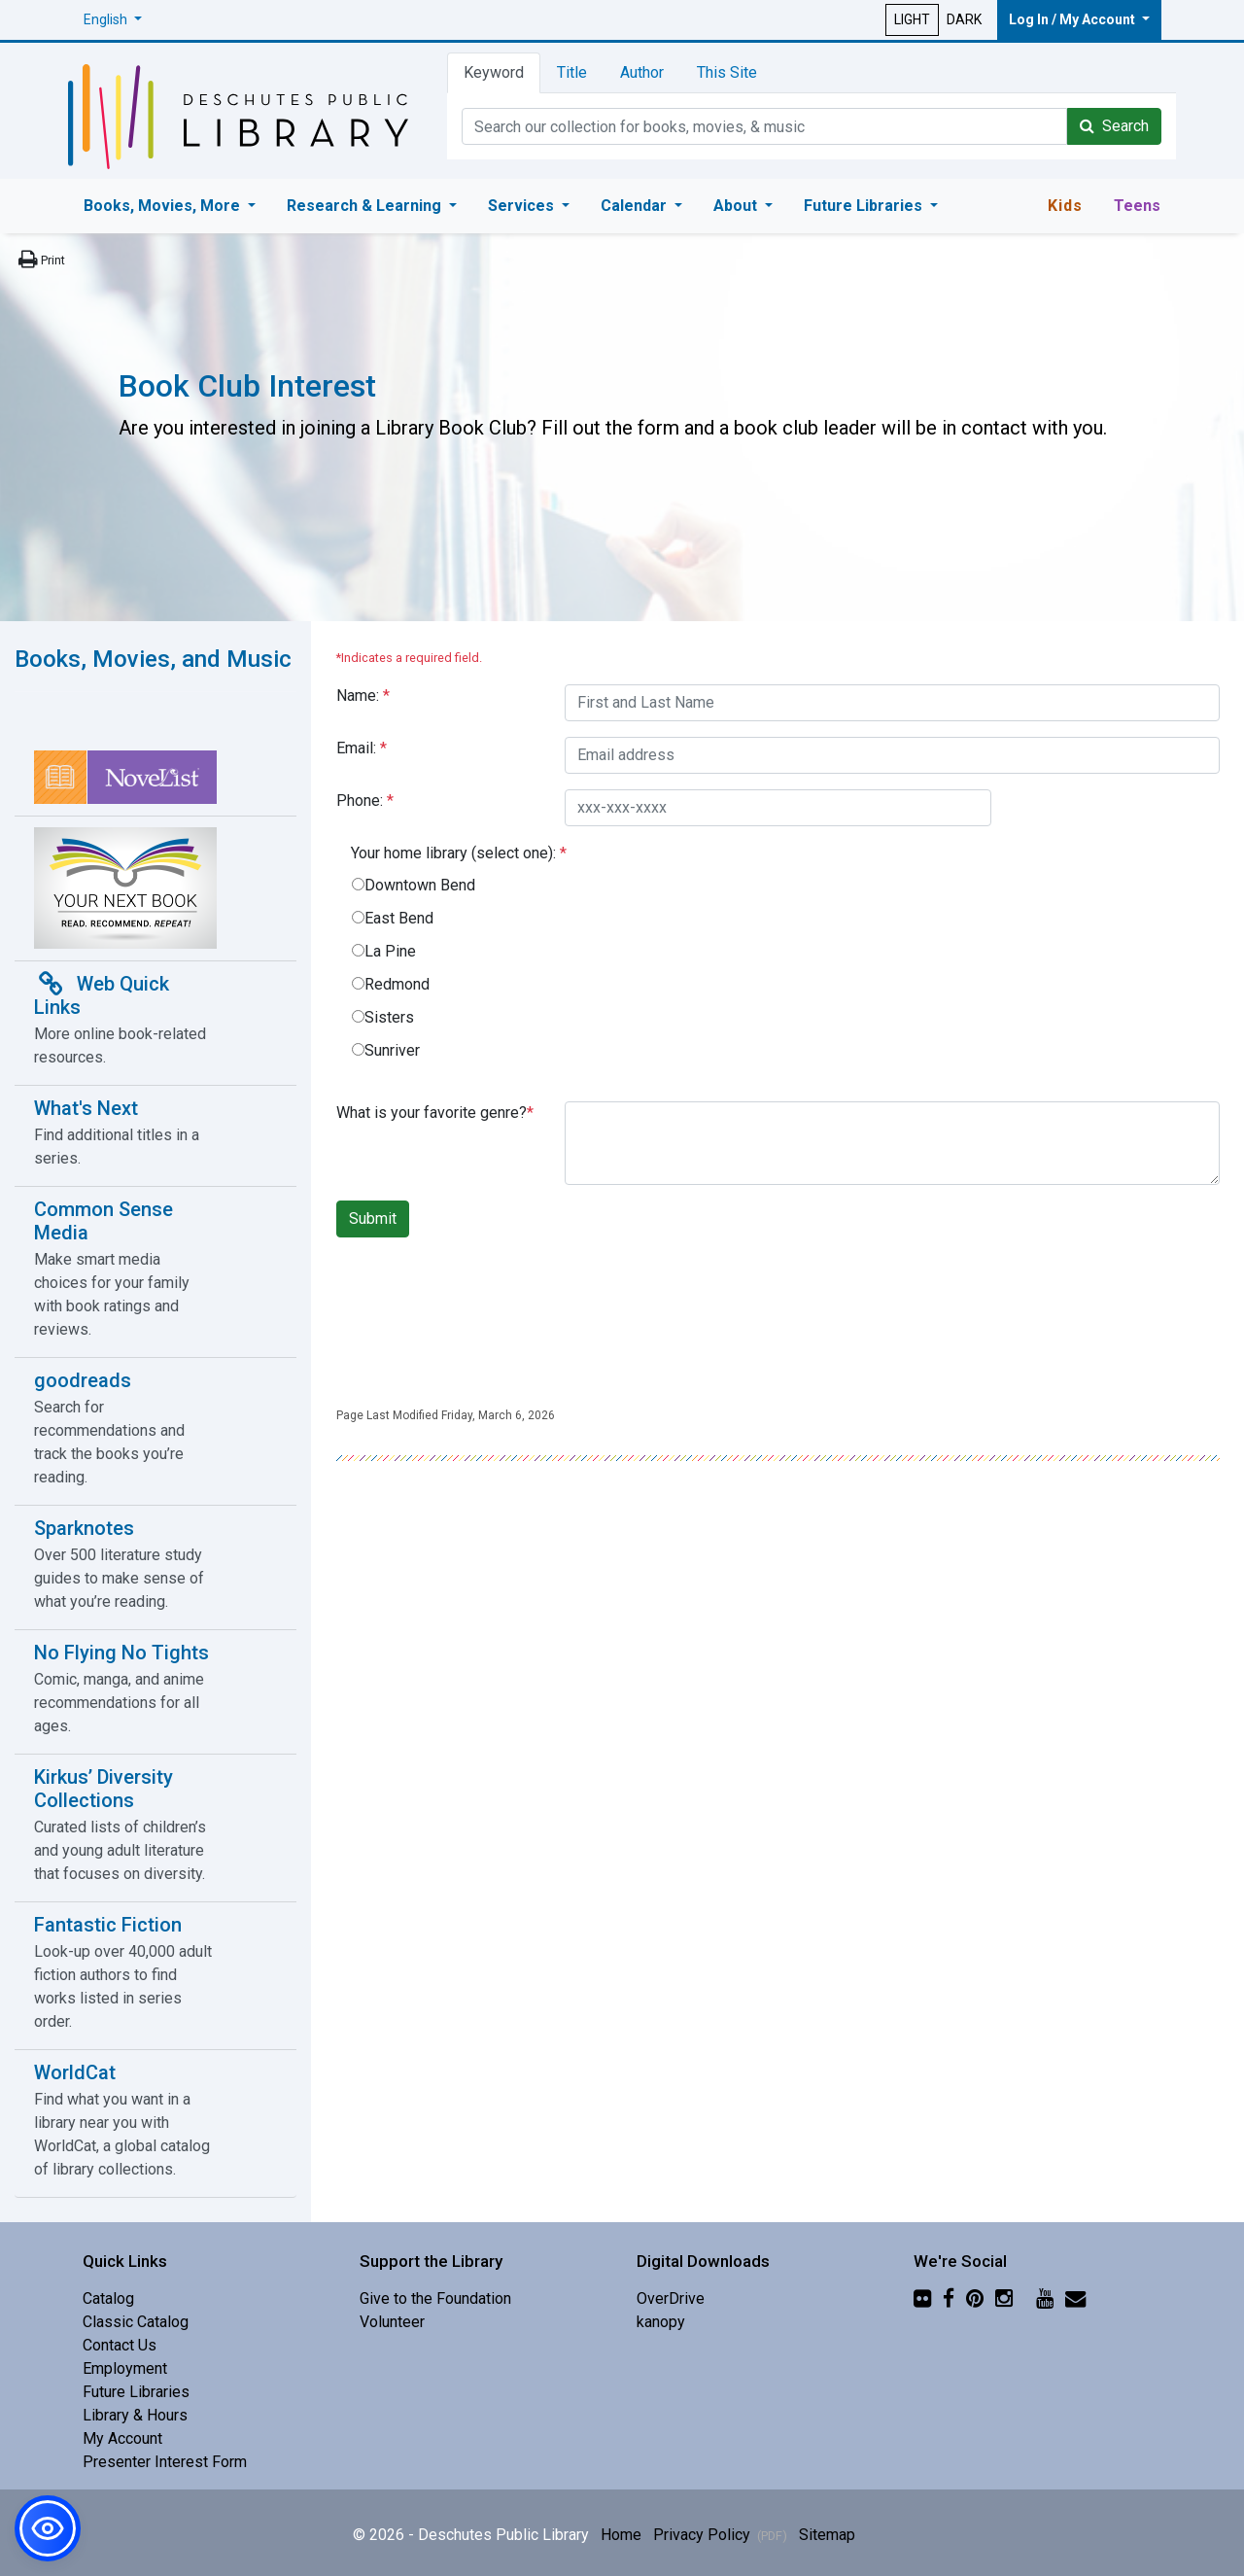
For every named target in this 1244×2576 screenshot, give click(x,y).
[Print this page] (40, 259)
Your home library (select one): (459, 853)
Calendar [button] (636, 205)
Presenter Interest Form (165, 2462)
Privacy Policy (720, 2534)
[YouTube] (1045, 2298)
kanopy (661, 2322)
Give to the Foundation (435, 2298)
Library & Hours (135, 2415)
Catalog (108, 2298)
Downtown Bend (419, 885)
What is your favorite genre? (435, 1112)
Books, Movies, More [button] (164, 205)
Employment (125, 2368)
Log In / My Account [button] (1073, 19)
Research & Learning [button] (366, 205)
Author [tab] (642, 72)
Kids (1065, 205)
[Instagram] (1004, 2298)
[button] (113, 20)
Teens (1137, 205)
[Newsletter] (1075, 2298)
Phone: (365, 800)
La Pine (390, 951)
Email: (361, 748)
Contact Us (119, 2345)
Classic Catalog (136, 2322)
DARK (964, 19)
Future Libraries (136, 2392)
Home (621, 2534)
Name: (363, 695)
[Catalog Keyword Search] (764, 126)
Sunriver (392, 1050)
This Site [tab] (727, 72)
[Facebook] (948, 2298)
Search (1114, 126)
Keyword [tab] (494, 72)
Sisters (389, 1017)
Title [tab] (572, 72)
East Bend (398, 918)
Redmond (397, 984)
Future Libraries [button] (865, 205)
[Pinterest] (975, 2298)
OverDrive (671, 2298)
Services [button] (523, 205)
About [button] (737, 205)
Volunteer (392, 2322)
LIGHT (912, 19)
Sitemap (827, 2534)
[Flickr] (922, 2298)
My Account (122, 2438)
